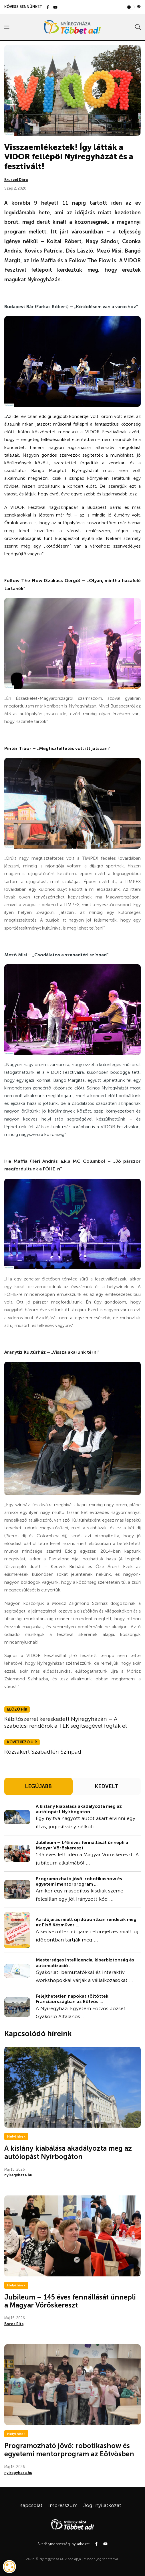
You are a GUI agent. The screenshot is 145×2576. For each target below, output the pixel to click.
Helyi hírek (16, 2136)
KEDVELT (106, 1786)
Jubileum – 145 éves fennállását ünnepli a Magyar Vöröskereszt (82, 1845)
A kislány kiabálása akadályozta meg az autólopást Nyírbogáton (79, 1809)
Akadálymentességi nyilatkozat (63, 2544)
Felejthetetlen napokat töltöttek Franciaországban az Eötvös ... (72, 1998)
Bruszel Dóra (16, 180)
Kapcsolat (31, 2505)
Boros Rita (13, 2324)
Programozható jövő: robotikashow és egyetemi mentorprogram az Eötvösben (69, 2449)
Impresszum (63, 2505)
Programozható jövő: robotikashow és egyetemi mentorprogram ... (79, 1881)
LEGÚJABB (38, 1786)
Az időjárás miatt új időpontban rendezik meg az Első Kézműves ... (86, 1922)
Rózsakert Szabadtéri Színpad (42, 1751)
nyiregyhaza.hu (18, 2175)
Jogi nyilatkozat (102, 2505)
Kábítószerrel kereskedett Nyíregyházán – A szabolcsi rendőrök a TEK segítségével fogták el (65, 1722)
